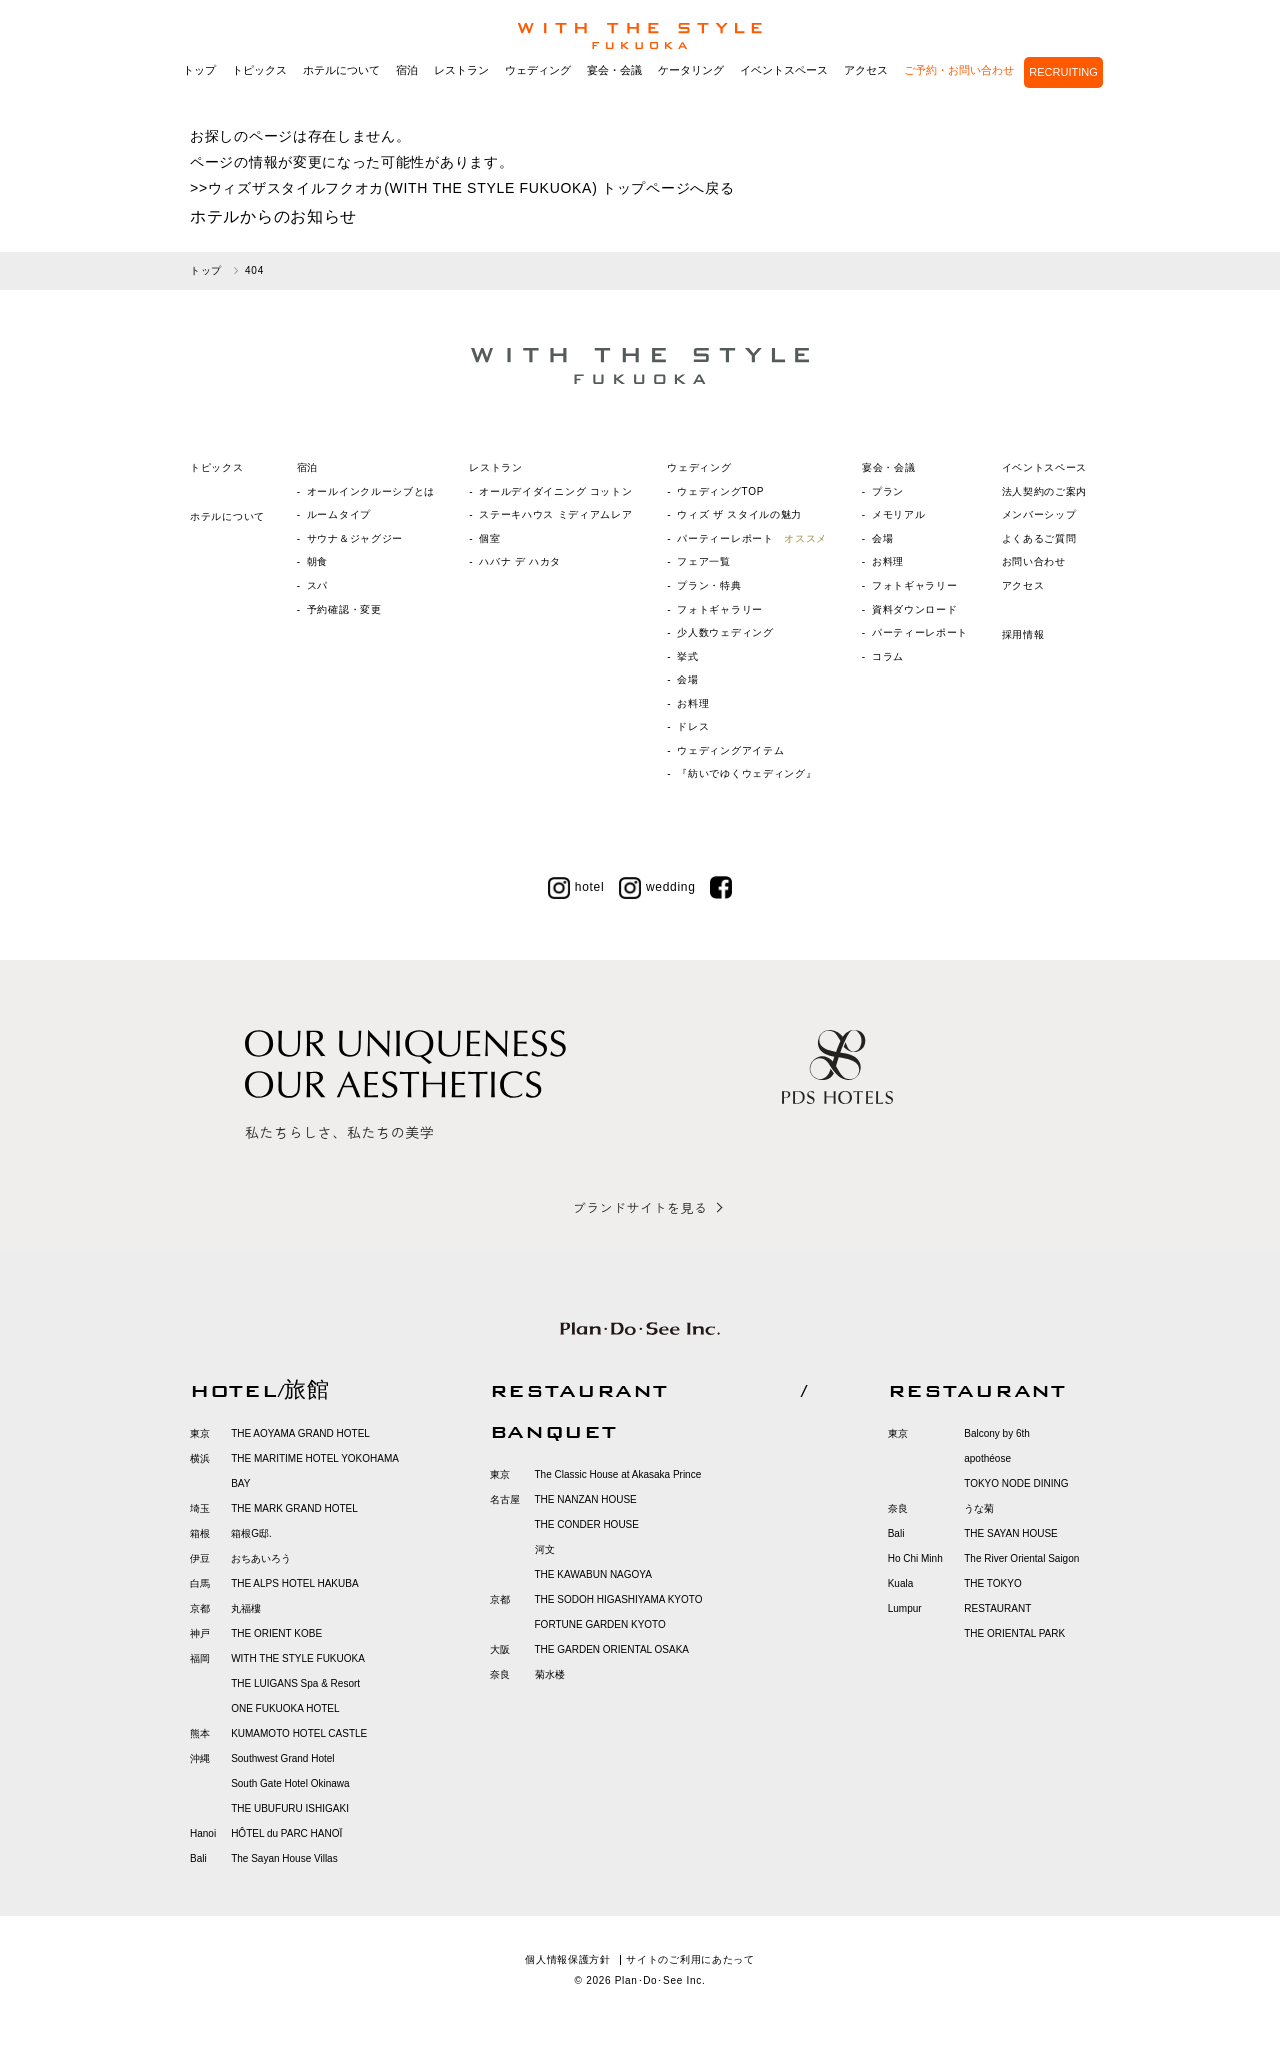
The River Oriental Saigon (1021, 1558)
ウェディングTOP (720, 491)
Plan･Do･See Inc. (660, 1980)
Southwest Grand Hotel (282, 1758)
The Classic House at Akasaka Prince (618, 1474)
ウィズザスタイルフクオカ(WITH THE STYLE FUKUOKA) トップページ (449, 188)
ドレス (693, 726)
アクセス (866, 98)
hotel (576, 887)
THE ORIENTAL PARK (1014, 1633)
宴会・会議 (614, 98)
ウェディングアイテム (730, 750)
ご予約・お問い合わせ (959, 98)
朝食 (317, 561)
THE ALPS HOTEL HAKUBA (294, 1583)
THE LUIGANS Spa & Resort (295, 1683)
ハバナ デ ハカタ (520, 561)
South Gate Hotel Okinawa (290, 1783)
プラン (888, 491)
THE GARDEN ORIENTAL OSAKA (612, 1649)
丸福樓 (246, 1608)
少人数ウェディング (725, 632)
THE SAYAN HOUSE (1011, 1533)
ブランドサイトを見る (639, 1207)
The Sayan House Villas (284, 1858)
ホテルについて (341, 98)
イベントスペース (784, 98)
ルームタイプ (339, 514)
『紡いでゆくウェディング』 (746, 773)
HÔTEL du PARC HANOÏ (286, 1833)
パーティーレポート (752, 538)
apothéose (987, 1458)
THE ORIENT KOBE (276, 1633)
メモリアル (899, 514)
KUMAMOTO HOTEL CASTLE (299, 1733)
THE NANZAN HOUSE (586, 1499)
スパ (317, 585)
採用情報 (1023, 634)
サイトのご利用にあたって (690, 1959)
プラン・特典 (709, 585)
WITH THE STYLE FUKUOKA (298, 1658)
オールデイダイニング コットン (555, 491)
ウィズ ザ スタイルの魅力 (739, 514)
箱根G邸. (251, 1533)
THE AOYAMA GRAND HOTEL (300, 1433)
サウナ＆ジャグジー (355, 538)
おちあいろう (261, 1558)
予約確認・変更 (344, 609)
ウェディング (538, 98)
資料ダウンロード (915, 609)
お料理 (693, 703)
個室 (489, 538)
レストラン (461, 98)
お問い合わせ (1034, 561)
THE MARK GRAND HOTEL (294, 1508)
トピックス (259, 98)
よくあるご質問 (1039, 538)
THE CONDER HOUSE (587, 1524)
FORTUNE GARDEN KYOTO (600, 1624)
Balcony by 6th (997, 1433)
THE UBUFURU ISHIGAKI (290, 1808)
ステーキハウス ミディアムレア (555, 514)
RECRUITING (1063, 100)
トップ (199, 98)
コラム (888, 656)
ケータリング (691, 98)
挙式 (687, 656)
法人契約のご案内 (1045, 491)
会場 (687, 679)
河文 (545, 1549)
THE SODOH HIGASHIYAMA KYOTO (619, 1599)
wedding (657, 887)
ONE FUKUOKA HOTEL (285, 1708)
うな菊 (979, 1508)
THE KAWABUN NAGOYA (593, 1574)
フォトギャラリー (720, 609)
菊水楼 (550, 1674)
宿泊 (407, 98)
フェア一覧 (704, 561)
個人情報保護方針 (568, 1959)
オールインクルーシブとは (371, 491)
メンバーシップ (1039, 514)
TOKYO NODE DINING (1016, 1483)
